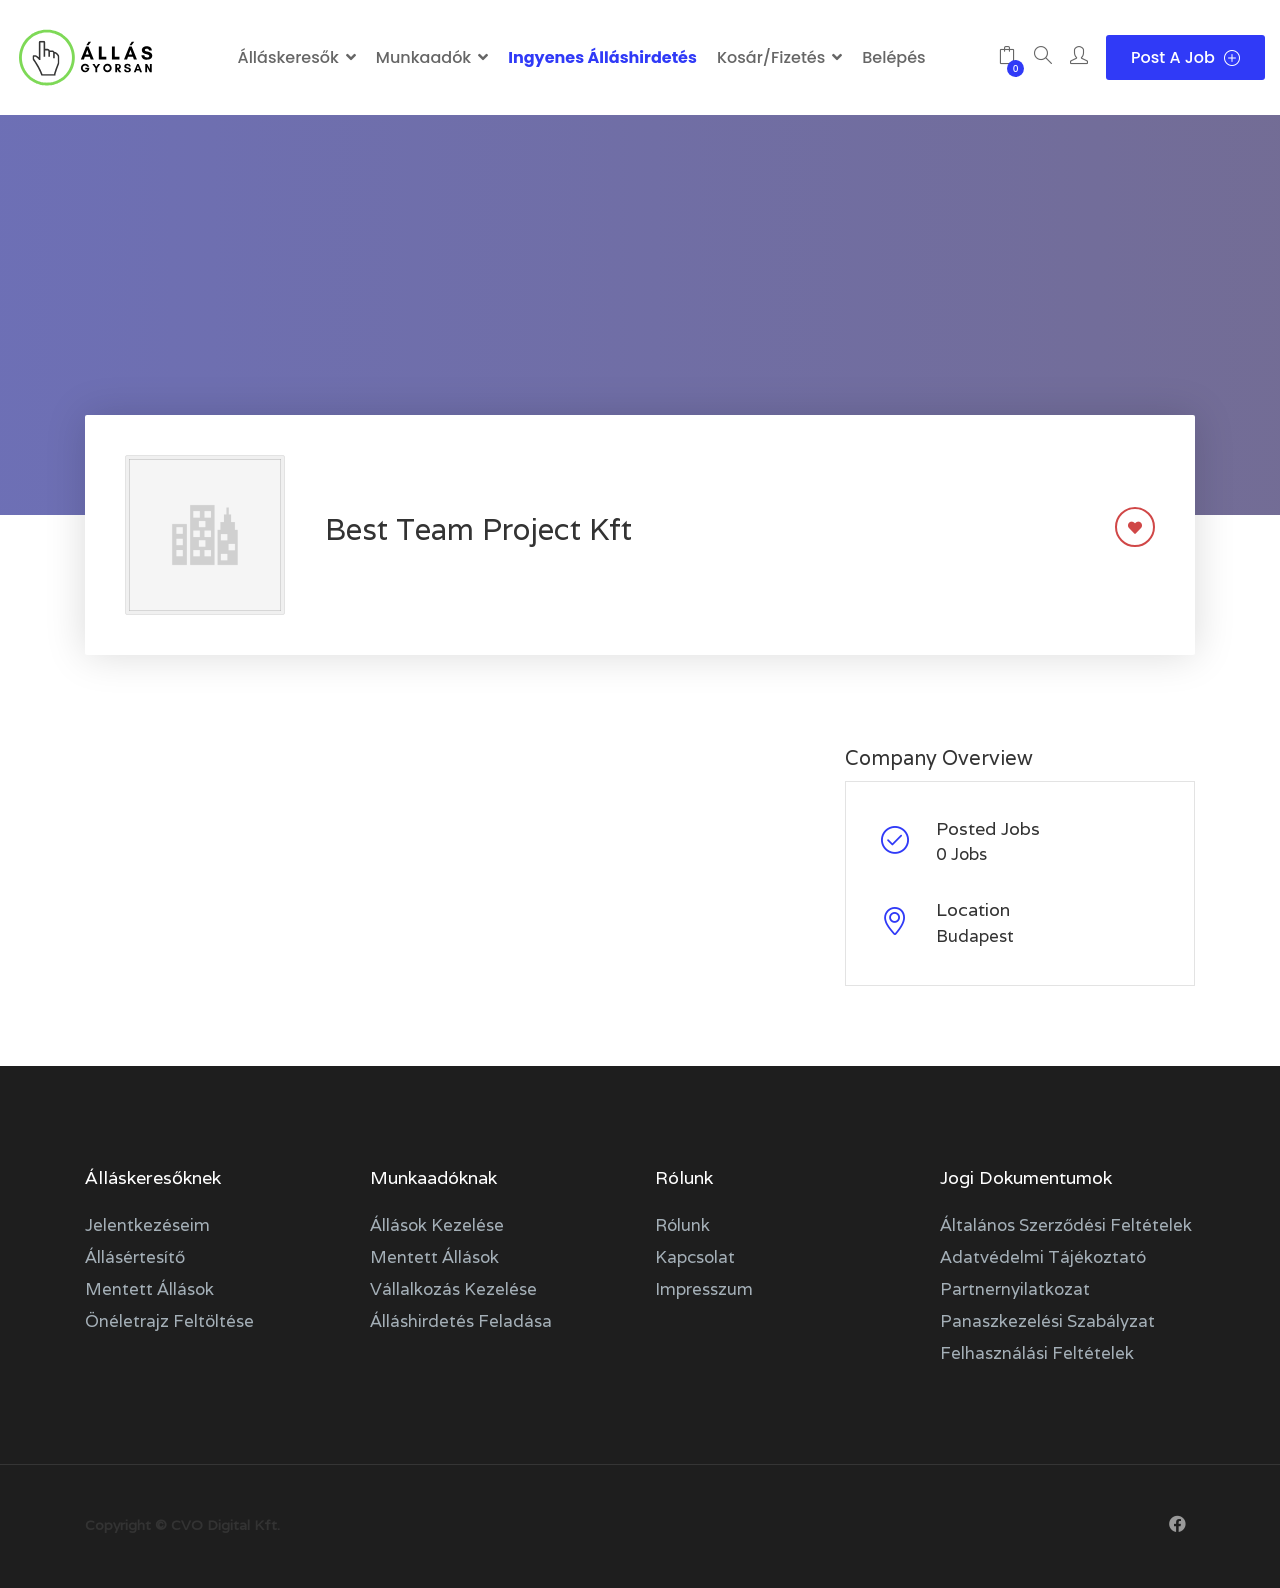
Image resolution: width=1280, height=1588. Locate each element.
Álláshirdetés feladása (461, 1321)
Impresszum (704, 1289)
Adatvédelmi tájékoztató (1043, 1257)
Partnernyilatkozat (1015, 1289)
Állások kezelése (437, 1225)
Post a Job (1185, 57)
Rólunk (682, 1225)
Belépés (893, 57)
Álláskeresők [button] (287, 57)
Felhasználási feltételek (1037, 1353)
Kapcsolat (695, 1257)
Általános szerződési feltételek (1066, 1225)
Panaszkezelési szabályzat (1047, 1321)
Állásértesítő (135, 1257)
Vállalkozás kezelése (453, 1289)
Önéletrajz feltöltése (169, 1321)
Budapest (975, 936)
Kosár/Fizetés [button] (771, 57)
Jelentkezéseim (147, 1225)
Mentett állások (149, 1289)
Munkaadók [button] (423, 57)
